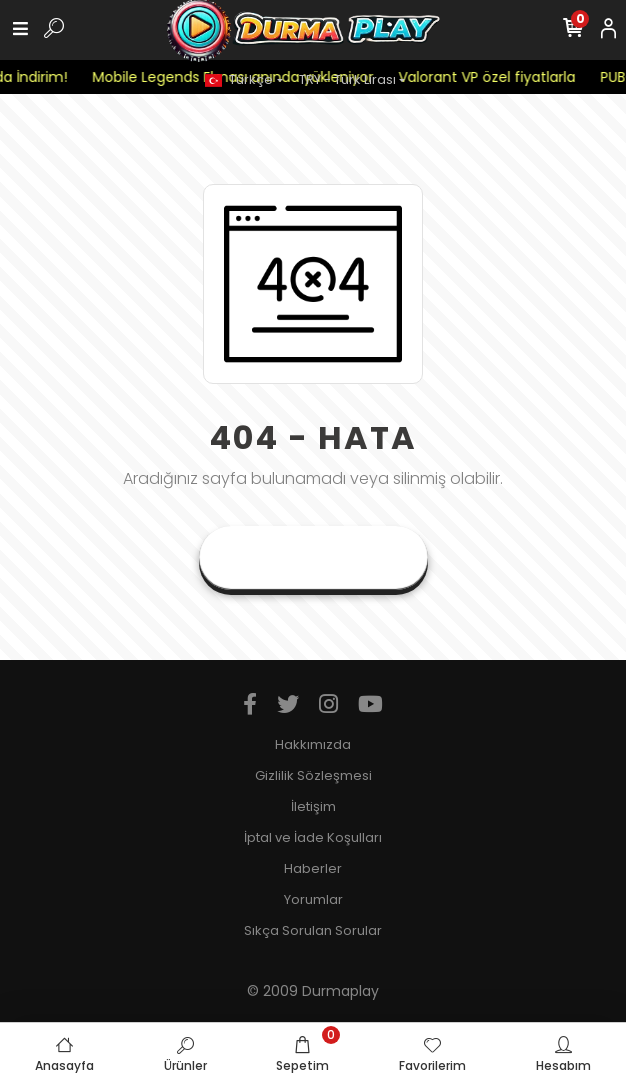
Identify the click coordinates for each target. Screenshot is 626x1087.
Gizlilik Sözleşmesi (313, 775)
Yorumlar (313, 899)
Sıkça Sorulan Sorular (313, 930)
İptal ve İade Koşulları (313, 837)
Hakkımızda (313, 744)
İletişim (313, 806)
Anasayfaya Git (313, 557)
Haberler (313, 868)
